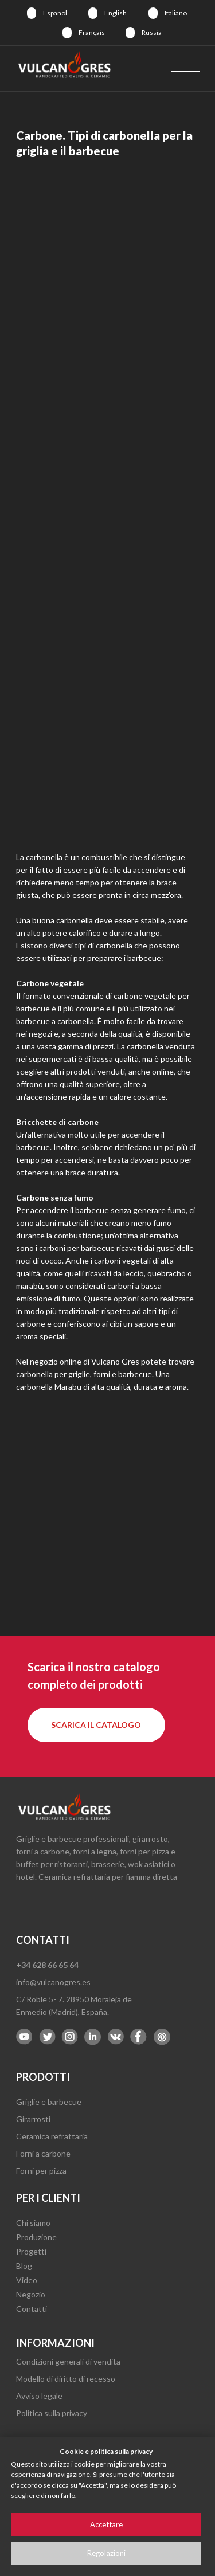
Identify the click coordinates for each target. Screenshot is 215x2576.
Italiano (176, 13)
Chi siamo (33, 2223)
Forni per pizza (41, 2170)
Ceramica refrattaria (52, 2136)
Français (92, 32)
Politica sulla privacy (51, 2413)
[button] (96, 1725)
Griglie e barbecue (48, 2102)
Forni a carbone (43, 2153)
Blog (24, 2266)
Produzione (36, 2237)
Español (55, 13)
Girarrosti (33, 2119)
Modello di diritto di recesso (65, 2378)
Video (26, 2280)
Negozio (30, 2294)
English (115, 13)
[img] (31, 13)
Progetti (31, 2251)
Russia (152, 32)
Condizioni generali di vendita (68, 2361)
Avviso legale (39, 2396)
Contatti (31, 2309)
